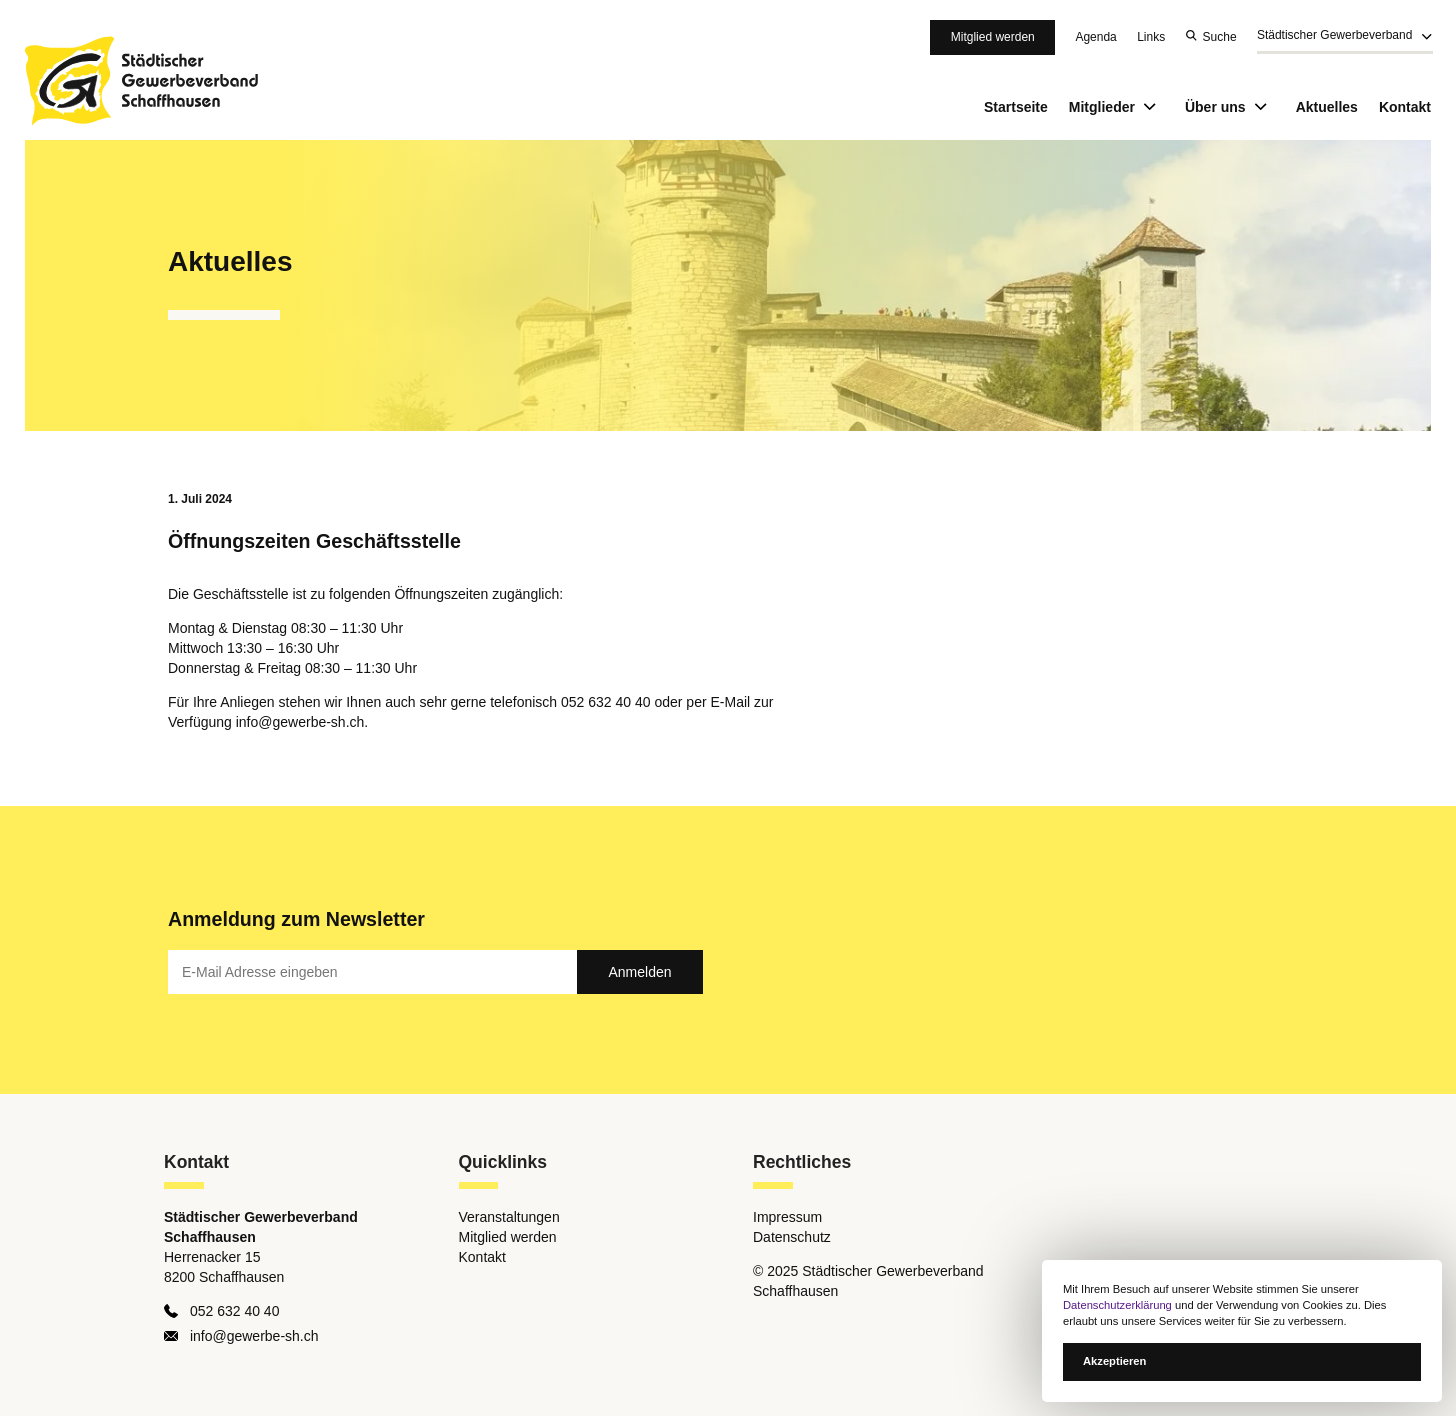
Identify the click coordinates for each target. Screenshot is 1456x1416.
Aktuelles (1327, 107)
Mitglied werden (993, 37)
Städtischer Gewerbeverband (1334, 36)
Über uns (1230, 107)
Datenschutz (792, 1237)
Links (1151, 37)
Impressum (787, 1217)
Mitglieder (1116, 107)
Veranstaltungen (509, 1217)
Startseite (1016, 107)
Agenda (1095, 37)
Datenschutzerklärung (1117, 1305)
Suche (1220, 37)
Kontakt (1405, 107)
